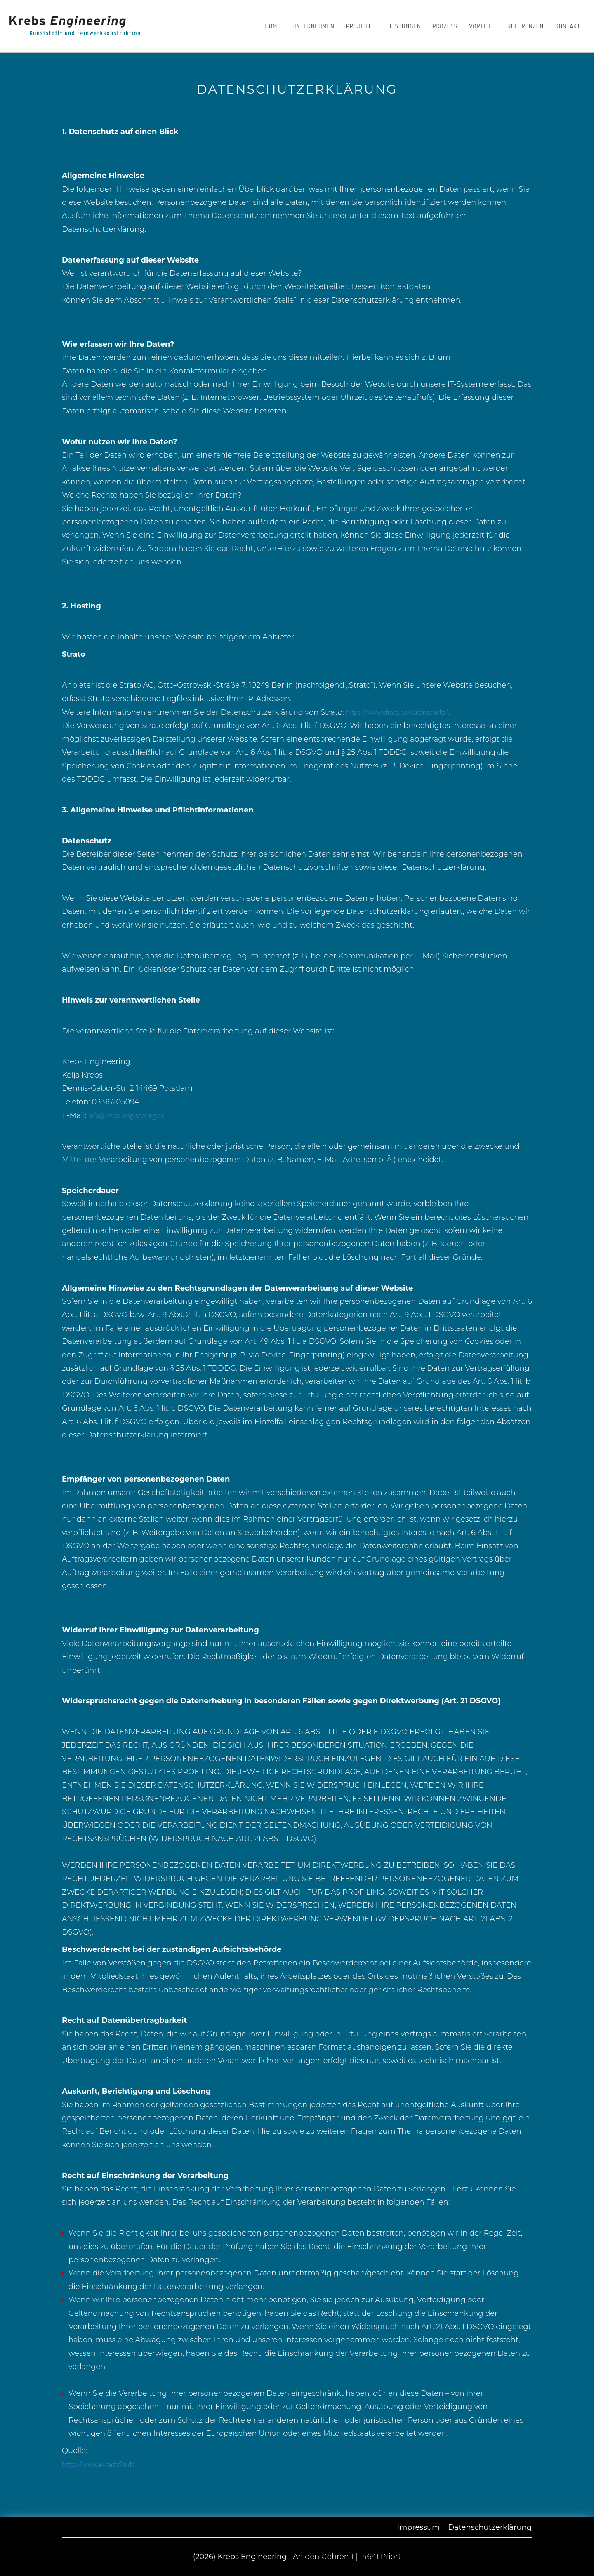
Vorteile (482, 26)
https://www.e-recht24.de (98, 2464)
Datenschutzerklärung (490, 2527)
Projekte (360, 26)
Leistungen (404, 26)
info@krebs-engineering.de (126, 1115)
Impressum (418, 2527)
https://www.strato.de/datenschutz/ (397, 711)
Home (273, 26)
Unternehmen (313, 26)
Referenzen (525, 26)
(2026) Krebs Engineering (240, 2556)
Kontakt (567, 26)
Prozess (445, 26)
